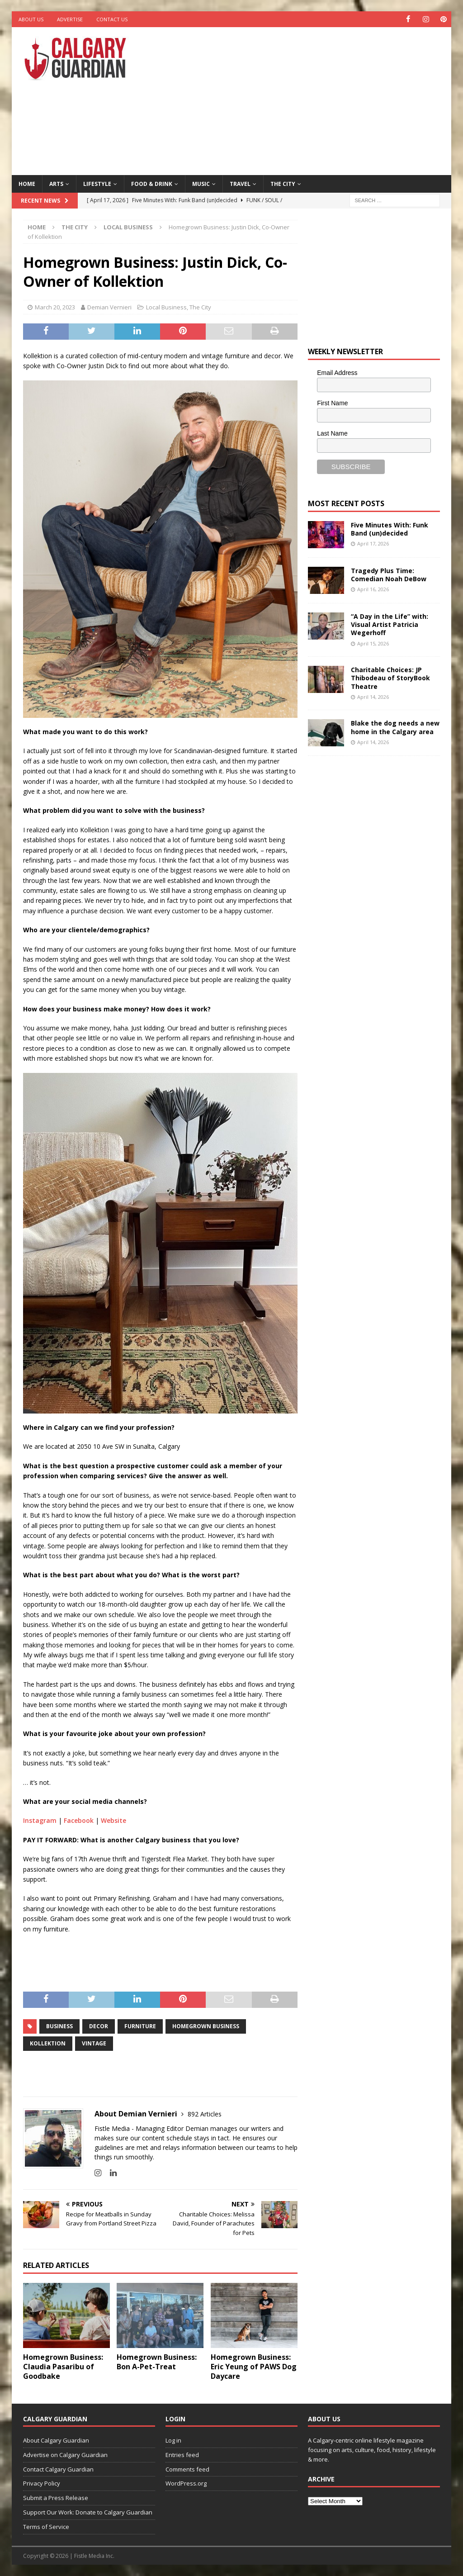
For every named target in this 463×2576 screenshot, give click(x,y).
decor (98, 2026)
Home (27, 183)
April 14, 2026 (373, 696)
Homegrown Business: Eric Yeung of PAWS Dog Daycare (254, 2366)
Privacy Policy (41, 2483)
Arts (56, 183)
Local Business (166, 307)
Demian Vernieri (109, 307)
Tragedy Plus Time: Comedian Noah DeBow (388, 574)
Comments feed (187, 2469)
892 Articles (205, 2114)
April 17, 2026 (373, 543)
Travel (240, 183)
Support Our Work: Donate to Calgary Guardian (87, 2512)
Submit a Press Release (55, 2498)
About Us (31, 19)
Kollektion (48, 2043)
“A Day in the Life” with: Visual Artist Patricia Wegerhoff (389, 624)
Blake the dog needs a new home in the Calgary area (395, 727)
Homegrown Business (205, 2026)
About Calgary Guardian (56, 2440)
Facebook (79, 1820)
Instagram (40, 1820)
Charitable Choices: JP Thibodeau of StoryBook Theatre (390, 677)
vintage (94, 2043)
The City (282, 183)
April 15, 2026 (373, 643)
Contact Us (112, 19)
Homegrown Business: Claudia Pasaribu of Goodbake (63, 2366)
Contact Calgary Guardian (58, 2469)
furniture (140, 2026)
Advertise (70, 19)
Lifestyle (97, 183)
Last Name (332, 432)
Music (201, 183)
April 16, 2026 (373, 589)
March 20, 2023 (55, 307)
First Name (332, 403)
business (59, 2026)
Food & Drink (151, 183)
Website (113, 1820)
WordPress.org (186, 2483)
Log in (173, 2440)
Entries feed (182, 2455)
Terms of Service (46, 2527)
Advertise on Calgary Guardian (65, 2455)
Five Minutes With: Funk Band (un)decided (389, 529)
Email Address (337, 372)
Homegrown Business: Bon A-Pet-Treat (157, 2362)
